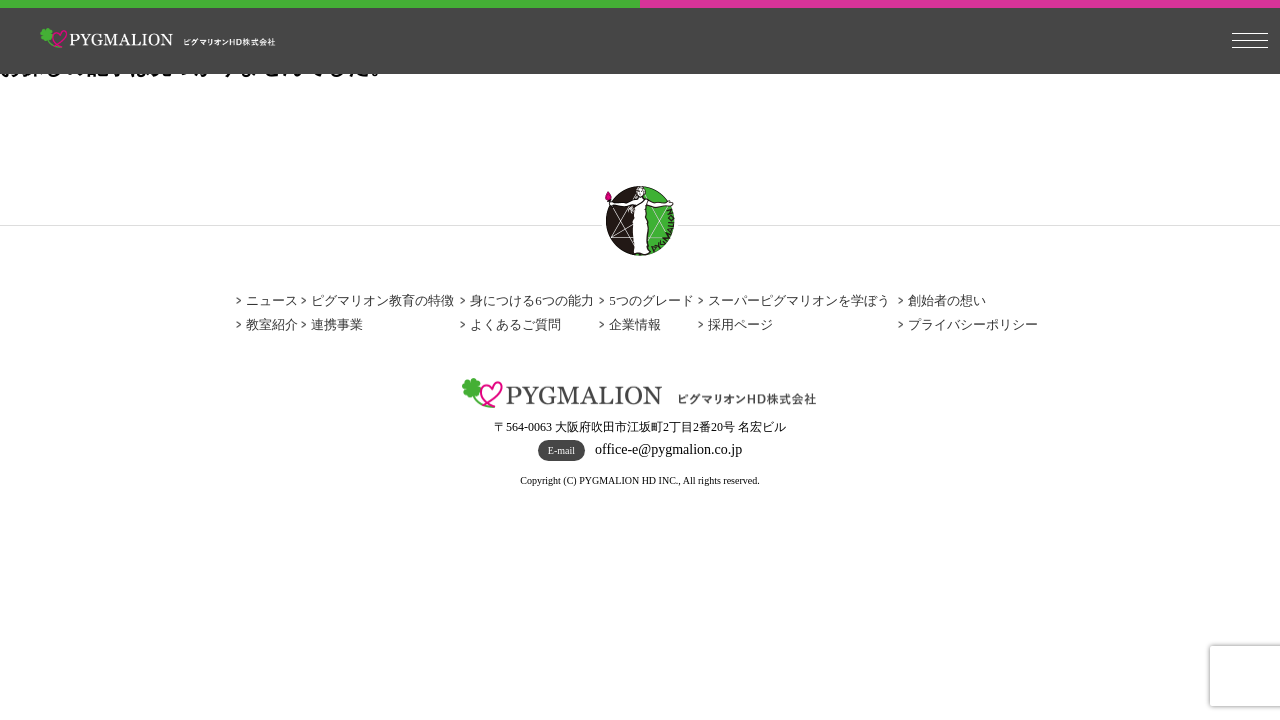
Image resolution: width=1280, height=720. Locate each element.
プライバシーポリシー (973, 324)
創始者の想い (947, 300)
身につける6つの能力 (532, 300)
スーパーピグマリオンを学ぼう (799, 300)
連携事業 (337, 324)
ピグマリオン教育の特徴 (382, 300)
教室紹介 (272, 324)
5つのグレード (651, 300)
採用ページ (740, 324)
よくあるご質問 (515, 324)
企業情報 (635, 324)
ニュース (272, 300)
